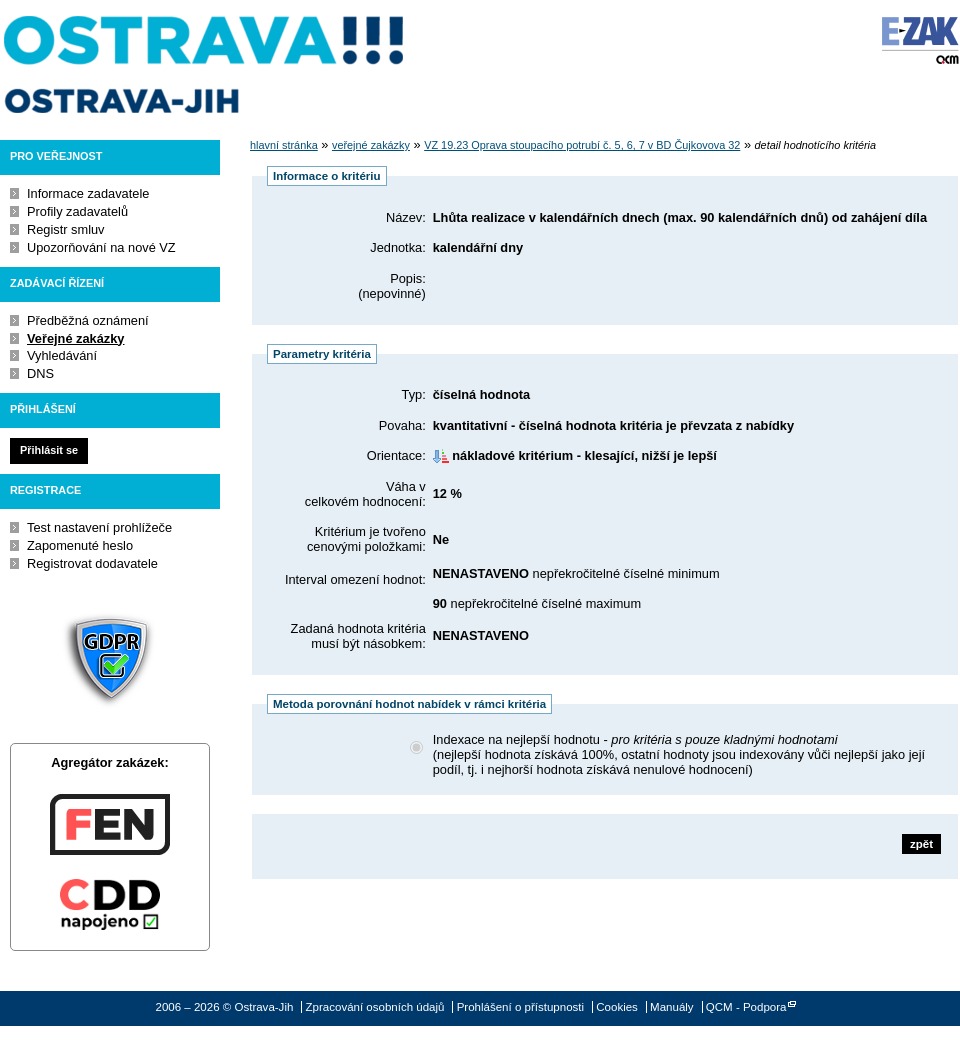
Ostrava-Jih (205, 65)
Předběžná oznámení (88, 320)
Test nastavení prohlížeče (99, 527)
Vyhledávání (62, 355)
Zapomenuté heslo (80, 545)
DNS (40, 373)
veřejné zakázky (371, 145)
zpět (921, 844)
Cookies (617, 1007)
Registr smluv (66, 229)
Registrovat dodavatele (92, 563)
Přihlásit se (49, 450)
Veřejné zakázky (75, 338)
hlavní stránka (284, 145)
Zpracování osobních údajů (375, 1007)
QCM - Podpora (746, 1007)
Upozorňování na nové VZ (101, 247)
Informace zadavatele (88, 193)
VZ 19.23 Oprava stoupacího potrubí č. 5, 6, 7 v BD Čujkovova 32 (582, 145)
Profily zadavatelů (77, 211)
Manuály (672, 1007)
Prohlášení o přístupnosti (520, 1007)
